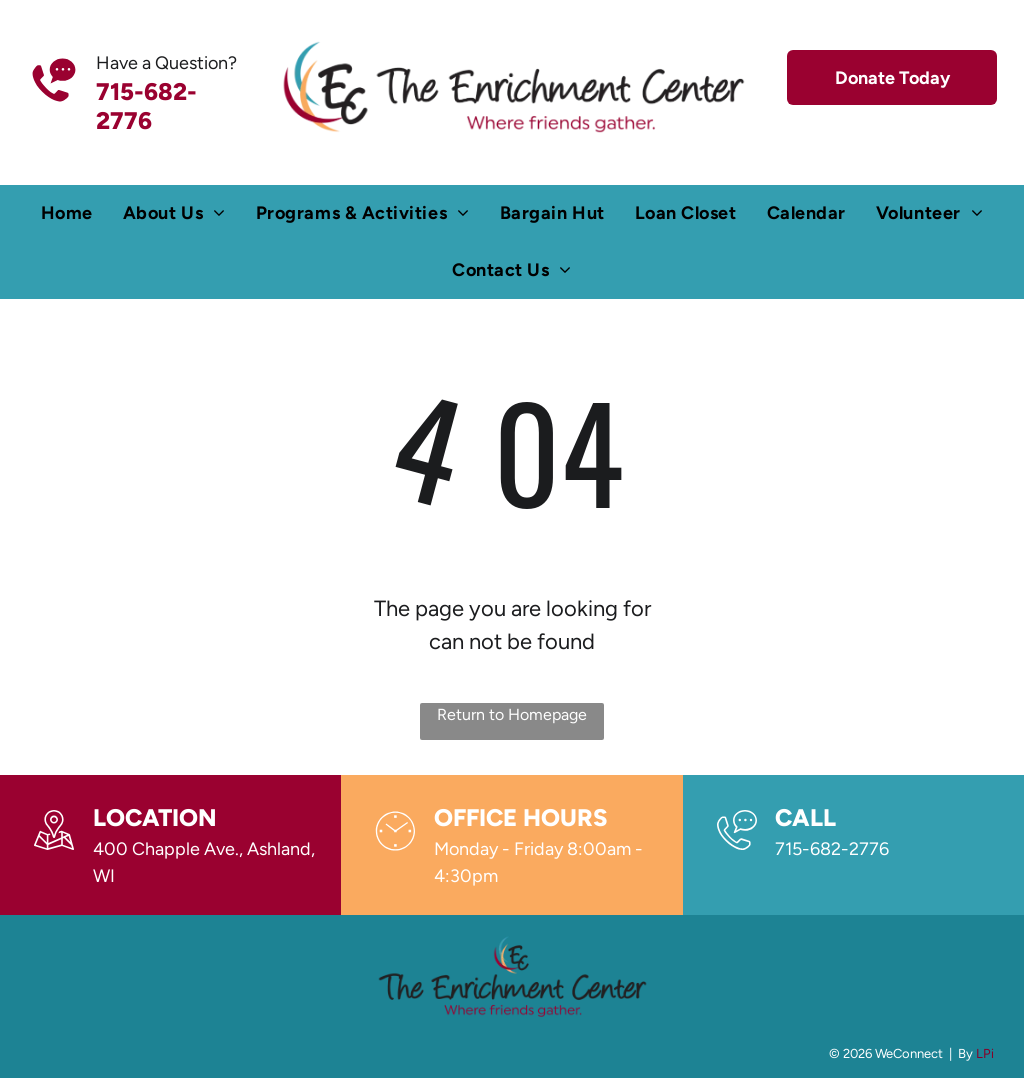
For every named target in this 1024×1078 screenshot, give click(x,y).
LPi (985, 1053)
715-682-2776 (832, 849)
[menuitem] (67, 213)
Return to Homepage (512, 714)
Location (155, 817)
